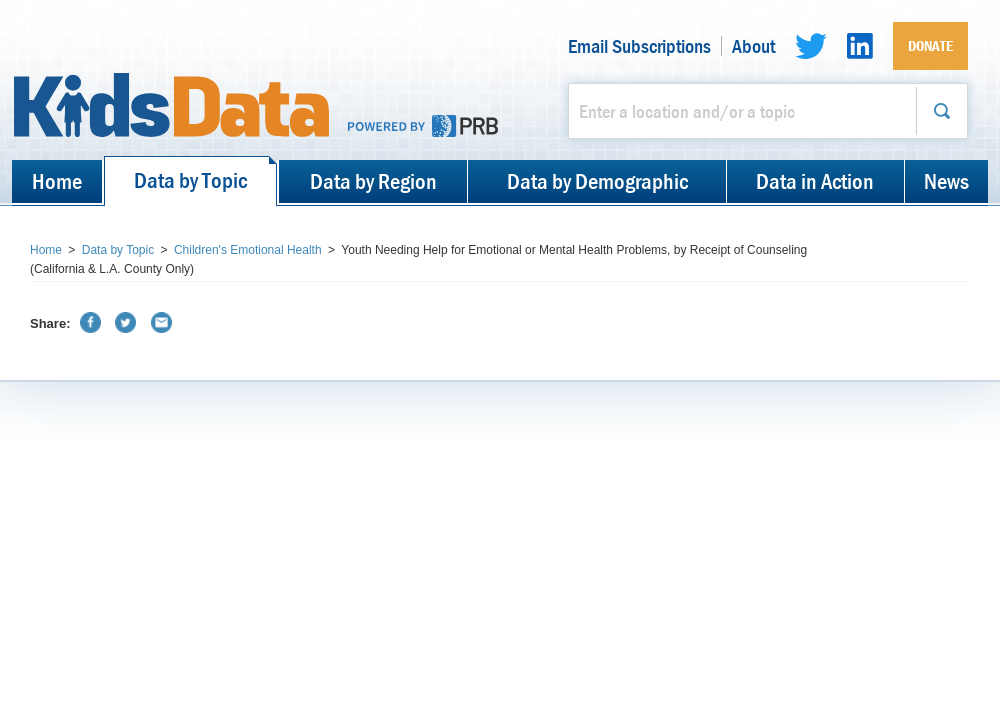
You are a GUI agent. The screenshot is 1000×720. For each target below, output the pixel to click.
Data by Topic (190, 180)
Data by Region (373, 181)
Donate (930, 45)
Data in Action (815, 181)
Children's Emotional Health (248, 250)
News (946, 181)
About (753, 46)
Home (57, 181)
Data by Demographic (597, 181)
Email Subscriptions (639, 46)
